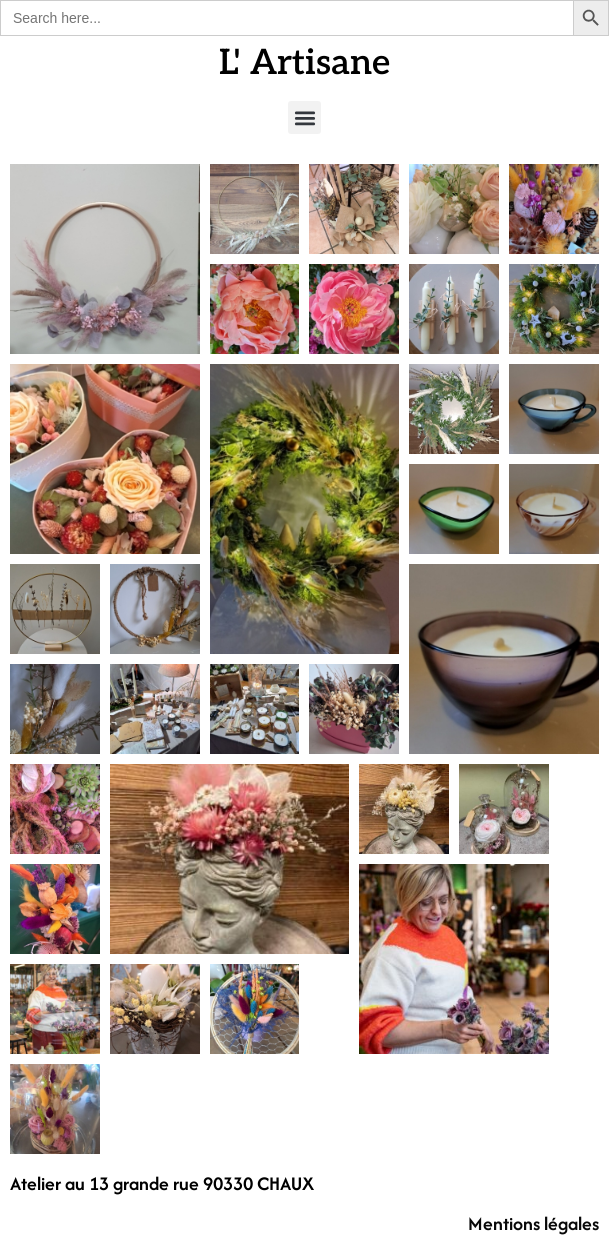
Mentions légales (533, 1223)
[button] (304, 117)
